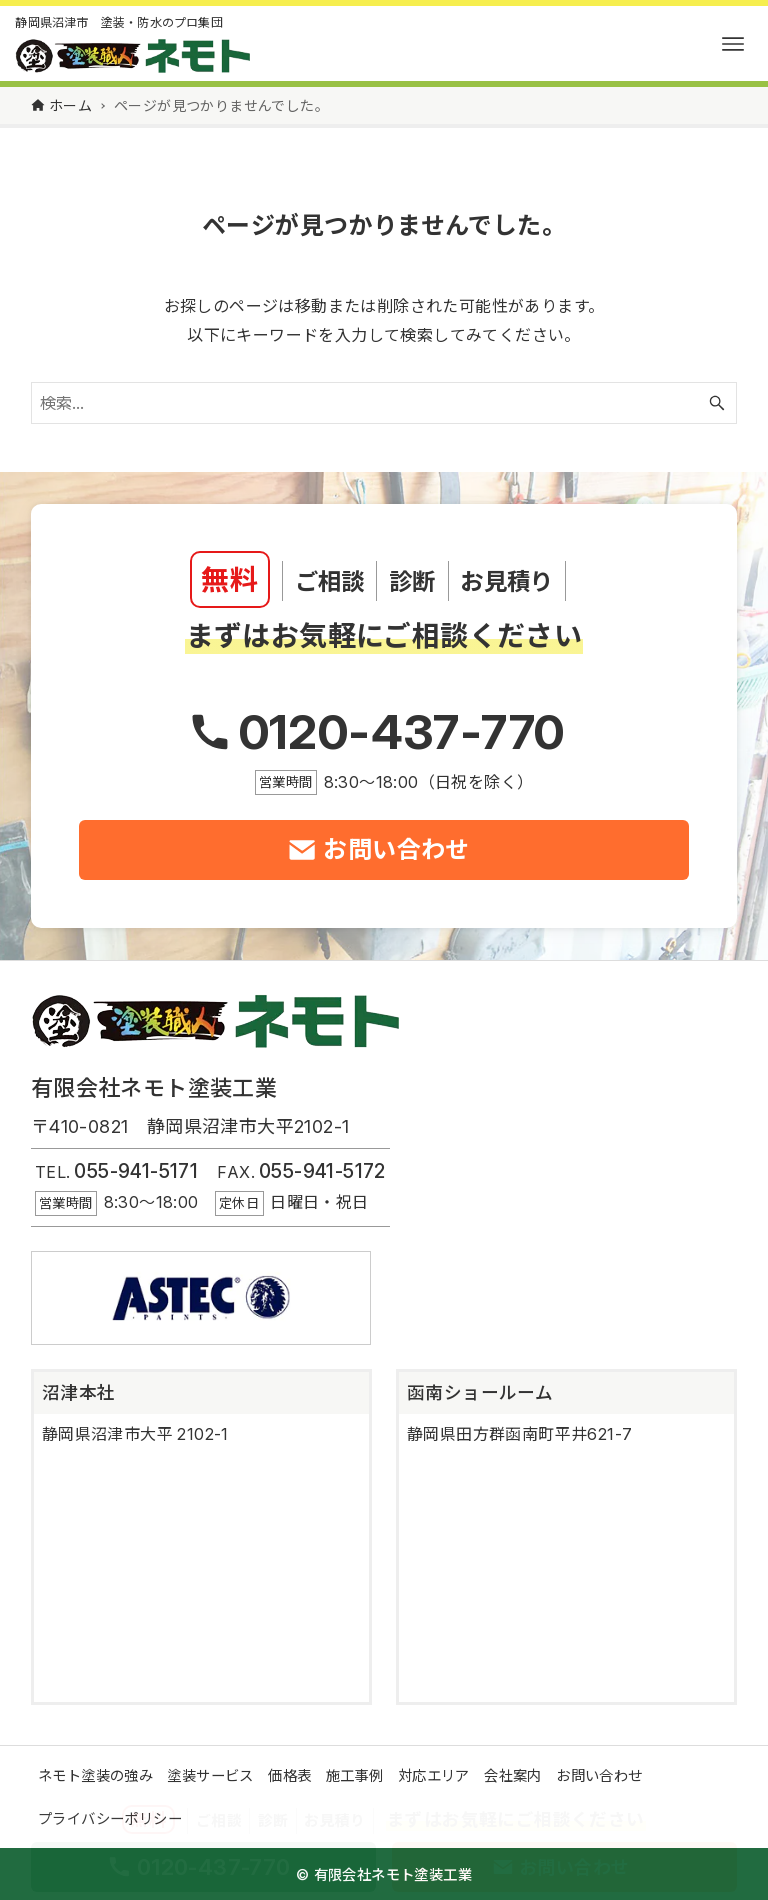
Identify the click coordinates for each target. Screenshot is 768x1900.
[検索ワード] (384, 403)
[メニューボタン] (733, 44)
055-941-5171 (136, 1171)
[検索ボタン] (717, 403)
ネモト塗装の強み (95, 1775)
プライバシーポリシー (110, 1818)
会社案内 (513, 1775)
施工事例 (355, 1775)
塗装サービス (210, 1775)
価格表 (289, 1775)
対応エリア (434, 1775)
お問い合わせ (599, 1775)
